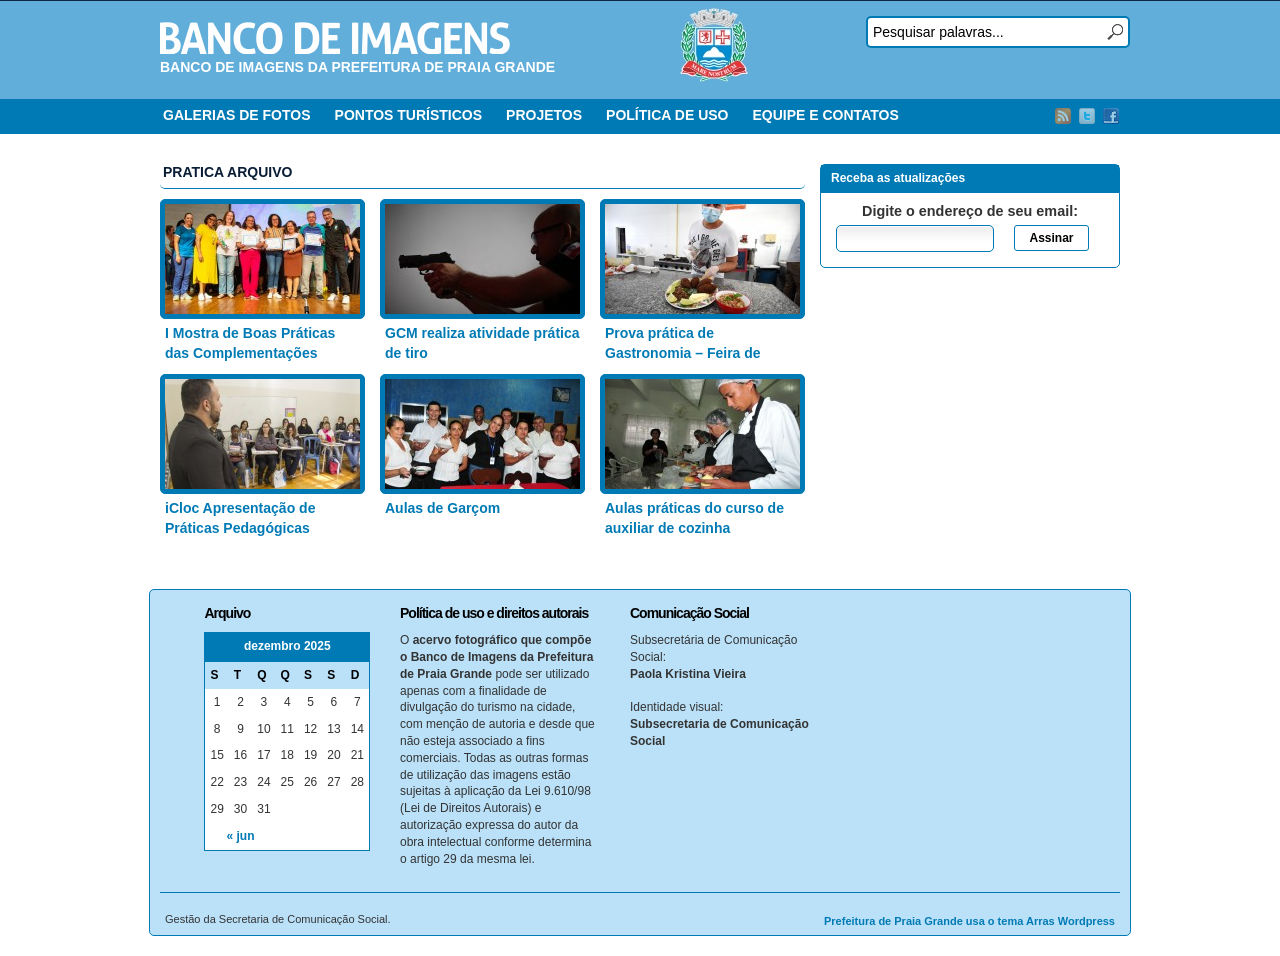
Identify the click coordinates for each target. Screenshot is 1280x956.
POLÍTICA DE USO (667, 115)
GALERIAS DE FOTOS (237, 115)
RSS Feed (1063, 116)
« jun (241, 836)
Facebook (1111, 116)
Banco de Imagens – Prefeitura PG (335, 38)
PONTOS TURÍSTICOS (409, 115)
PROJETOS (544, 115)
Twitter (1087, 116)
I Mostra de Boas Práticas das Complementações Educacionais (250, 352)
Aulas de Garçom (442, 508)
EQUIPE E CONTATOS (825, 115)
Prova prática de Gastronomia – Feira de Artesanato (683, 352)
